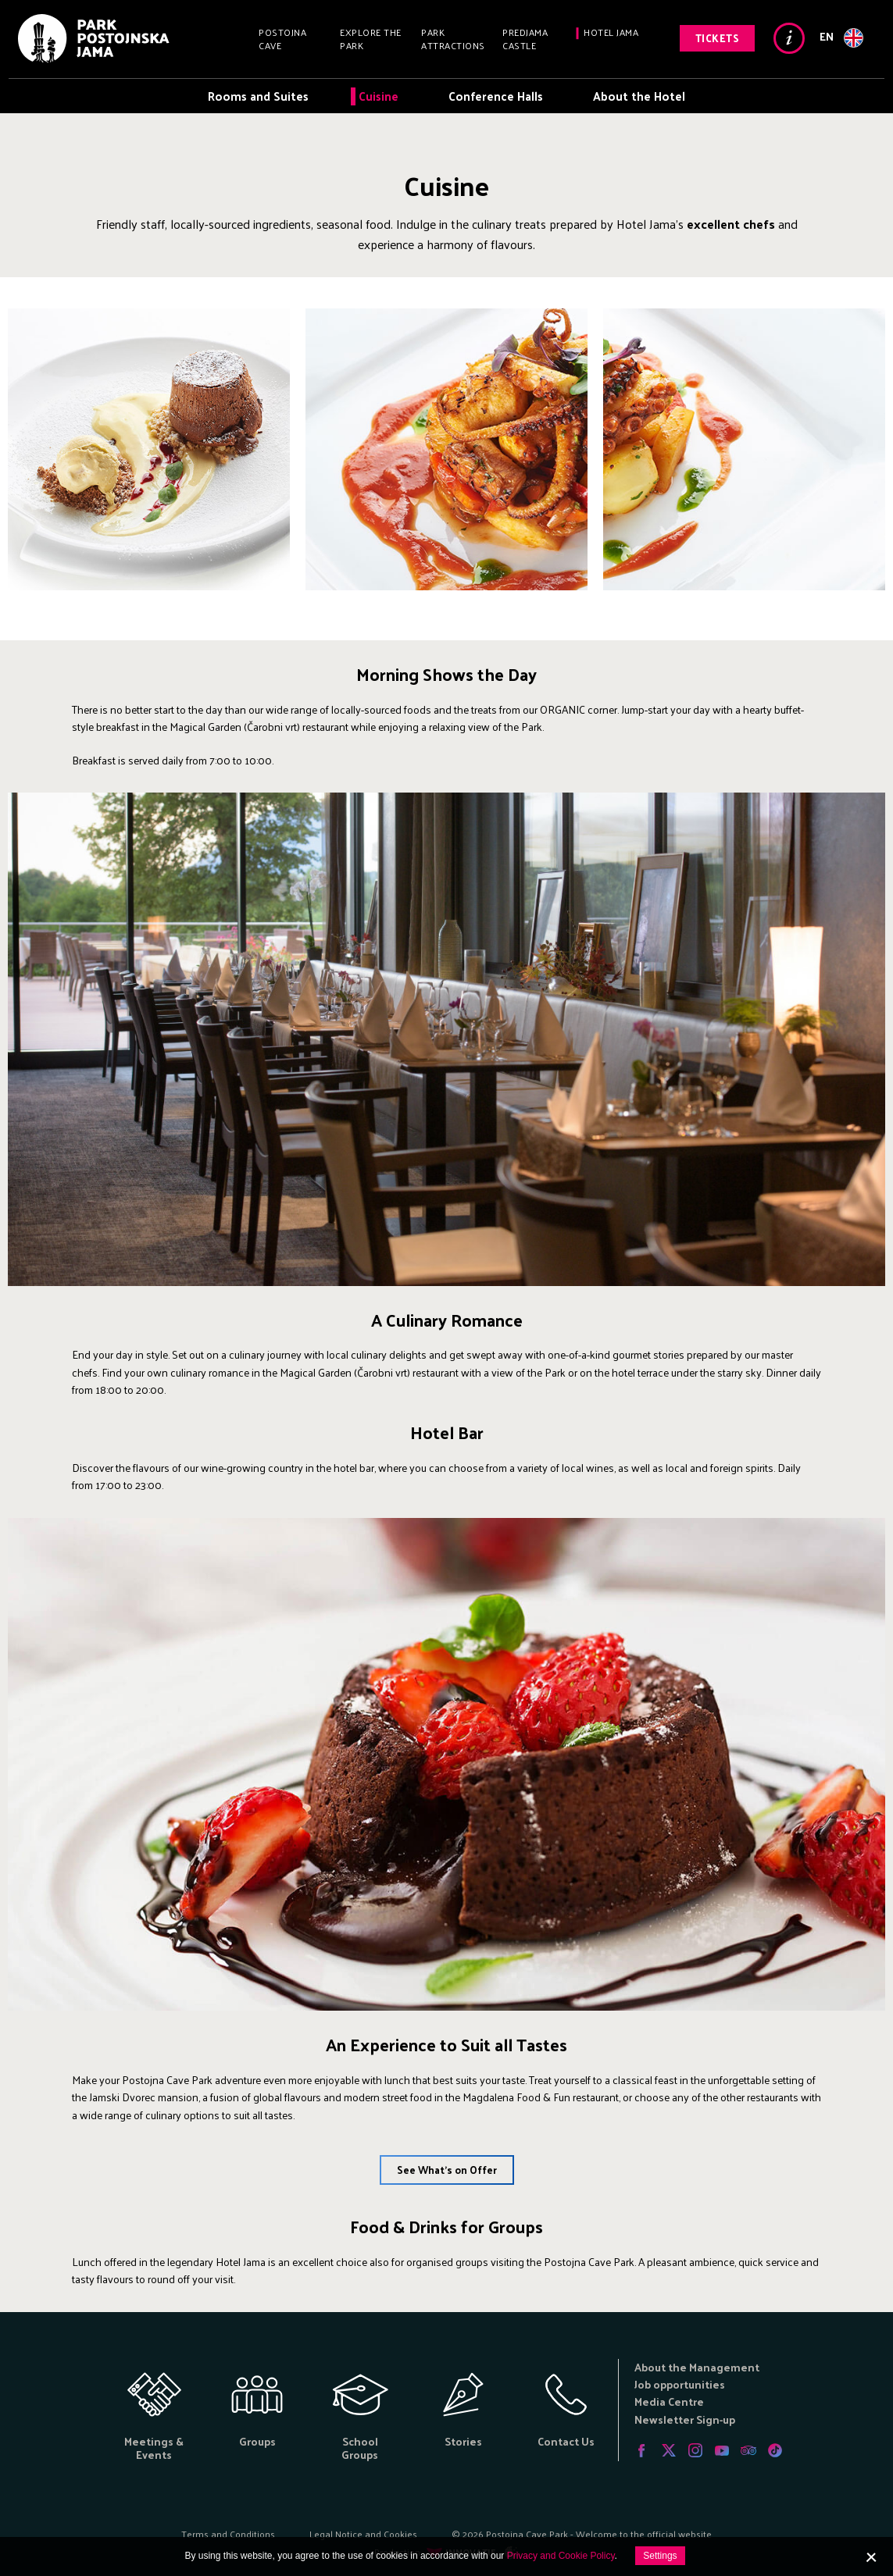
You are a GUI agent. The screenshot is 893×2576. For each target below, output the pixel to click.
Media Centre (669, 2401)
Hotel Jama (611, 32)
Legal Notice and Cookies (363, 2533)
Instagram (695, 2450)
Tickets (717, 38)
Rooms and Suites (258, 95)
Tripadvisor (748, 2450)
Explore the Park (371, 38)
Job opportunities (679, 2384)
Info (789, 38)
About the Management (696, 2367)
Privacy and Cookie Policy (561, 2555)
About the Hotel (639, 95)
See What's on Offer (447, 2170)
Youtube (722, 2450)
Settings (660, 2555)
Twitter (668, 2450)
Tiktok (775, 2450)
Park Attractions (453, 38)
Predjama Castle (525, 38)
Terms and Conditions (228, 2533)
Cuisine (378, 95)
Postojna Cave (282, 38)
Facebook (642, 2450)
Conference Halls (495, 95)
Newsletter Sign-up (684, 2419)
